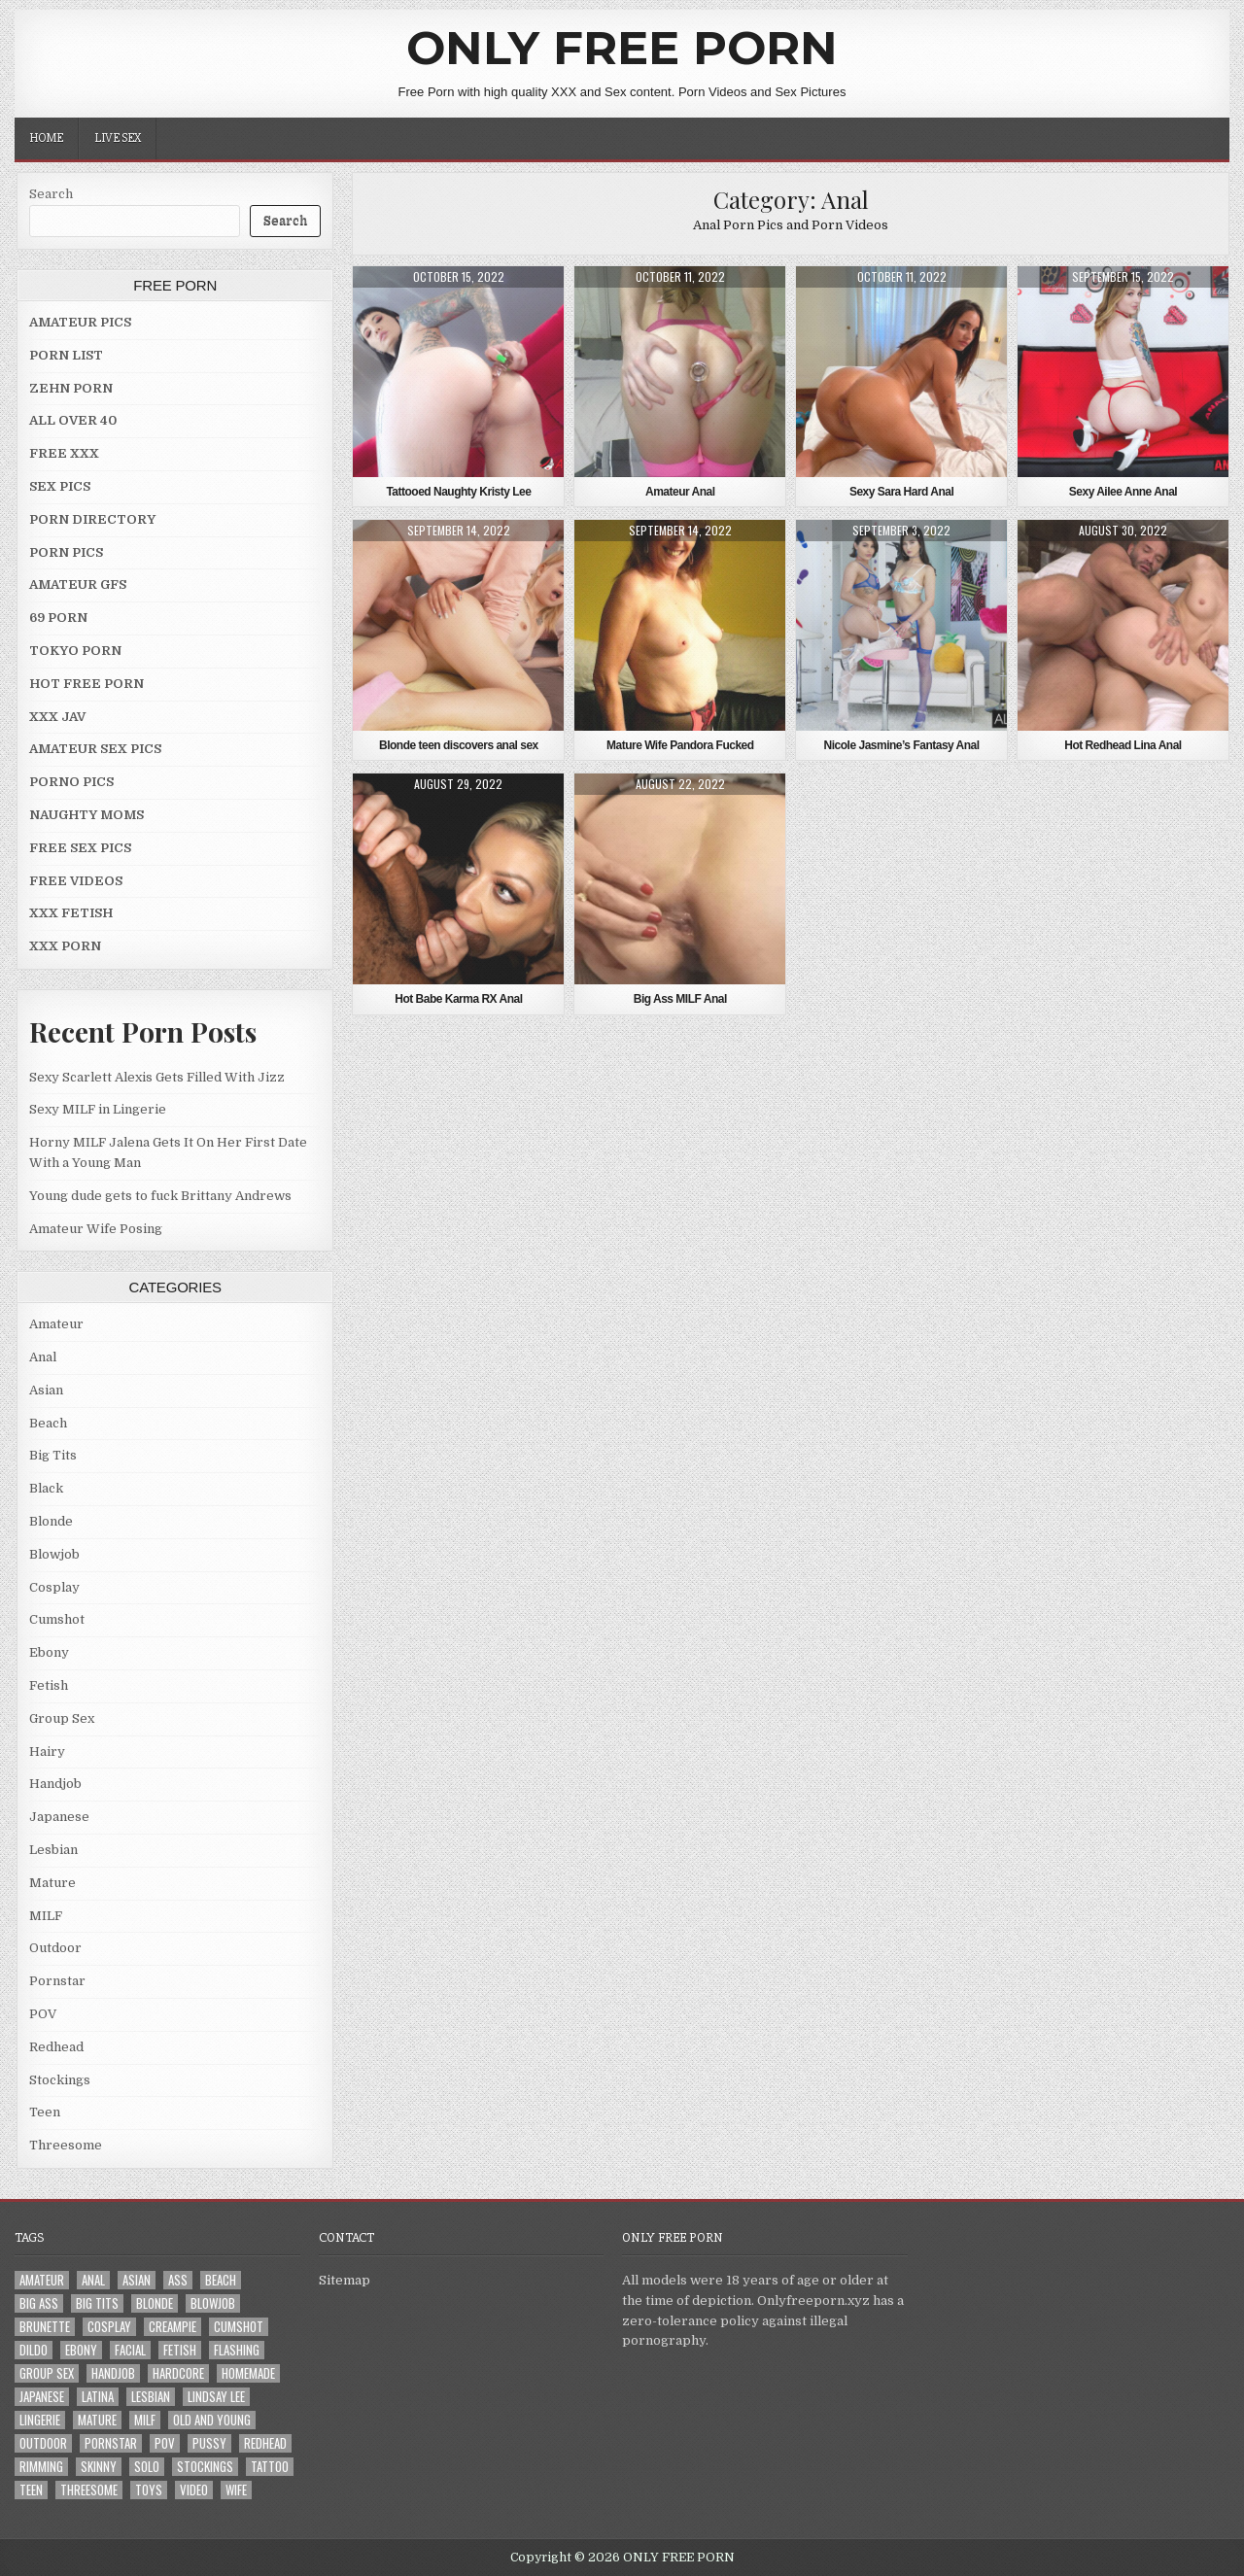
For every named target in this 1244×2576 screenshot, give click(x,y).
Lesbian (53, 1849)
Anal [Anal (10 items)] (93, 2280)
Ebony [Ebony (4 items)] (81, 2350)
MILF (45, 1915)
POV (42, 2014)
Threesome (65, 2145)
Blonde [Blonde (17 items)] (154, 2303)
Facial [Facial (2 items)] (130, 2350)
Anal (42, 1357)
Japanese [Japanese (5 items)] (41, 2396)
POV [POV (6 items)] (165, 2443)
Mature (52, 1882)
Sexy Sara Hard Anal (901, 491)
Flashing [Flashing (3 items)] (236, 2350)
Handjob (55, 1783)
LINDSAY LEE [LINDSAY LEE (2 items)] (216, 2396)
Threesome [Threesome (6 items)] (89, 2490)
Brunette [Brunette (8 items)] (44, 2327)
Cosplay (54, 1587)
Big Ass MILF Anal (680, 999)
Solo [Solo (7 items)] (146, 2466)
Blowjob (54, 1554)
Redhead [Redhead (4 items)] (265, 2443)
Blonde (51, 1521)
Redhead (56, 2047)
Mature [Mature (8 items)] (97, 2420)
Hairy (47, 1751)
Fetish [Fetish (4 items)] (179, 2350)
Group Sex (61, 1718)
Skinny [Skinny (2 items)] (99, 2466)
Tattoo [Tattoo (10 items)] (270, 2466)
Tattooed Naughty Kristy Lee (458, 491)
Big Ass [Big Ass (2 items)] (38, 2303)
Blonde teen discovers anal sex (458, 745)
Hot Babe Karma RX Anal (458, 999)
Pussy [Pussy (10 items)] (209, 2443)
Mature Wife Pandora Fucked (680, 745)
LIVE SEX (117, 138)
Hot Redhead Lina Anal (1122, 745)
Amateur (56, 1324)
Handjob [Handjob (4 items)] (113, 2373)
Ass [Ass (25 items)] (178, 2280)
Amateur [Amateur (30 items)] (41, 2280)
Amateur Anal (680, 491)
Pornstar (57, 1981)
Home (46, 138)
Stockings (59, 2080)
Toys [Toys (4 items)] (148, 2490)
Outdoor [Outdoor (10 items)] (43, 2443)
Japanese (59, 1816)
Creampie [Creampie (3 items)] (172, 2327)
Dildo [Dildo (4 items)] (33, 2350)
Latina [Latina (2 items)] (98, 2396)
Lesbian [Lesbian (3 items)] (150, 2396)
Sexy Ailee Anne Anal (1123, 491)
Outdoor (55, 1948)
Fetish (48, 1685)
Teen (44, 2112)
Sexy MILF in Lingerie (97, 1109)
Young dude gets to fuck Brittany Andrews (160, 1195)
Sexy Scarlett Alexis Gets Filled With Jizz (157, 1077)
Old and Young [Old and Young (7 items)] (212, 2420)
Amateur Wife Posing (95, 1228)
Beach (48, 1423)
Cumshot (57, 1619)
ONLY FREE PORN (622, 47)
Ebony (49, 1652)
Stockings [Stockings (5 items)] (205, 2466)
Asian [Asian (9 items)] (136, 2280)
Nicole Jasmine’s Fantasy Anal (902, 745)
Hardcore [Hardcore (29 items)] (178, 2373)
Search (51, 194)
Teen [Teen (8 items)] (31, 2490)
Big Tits (53, 1455)
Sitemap (344, 2280)
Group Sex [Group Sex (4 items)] (46, 2373)
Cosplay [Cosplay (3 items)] (109, 2327)
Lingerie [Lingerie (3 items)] (39, 2420)
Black (46, 1488)
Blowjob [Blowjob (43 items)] (212, 2303)
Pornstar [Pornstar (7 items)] (111, 2443)
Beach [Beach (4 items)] (220, 2280)
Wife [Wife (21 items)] (236, 2490)
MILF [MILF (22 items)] (145, 2420)
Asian (46, 1390)
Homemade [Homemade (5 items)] (248, 2373)
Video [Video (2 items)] (194, 2490)
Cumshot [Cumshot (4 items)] (238, 2327)
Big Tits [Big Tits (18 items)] (97, 2303)
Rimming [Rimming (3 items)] (41, 2466)
